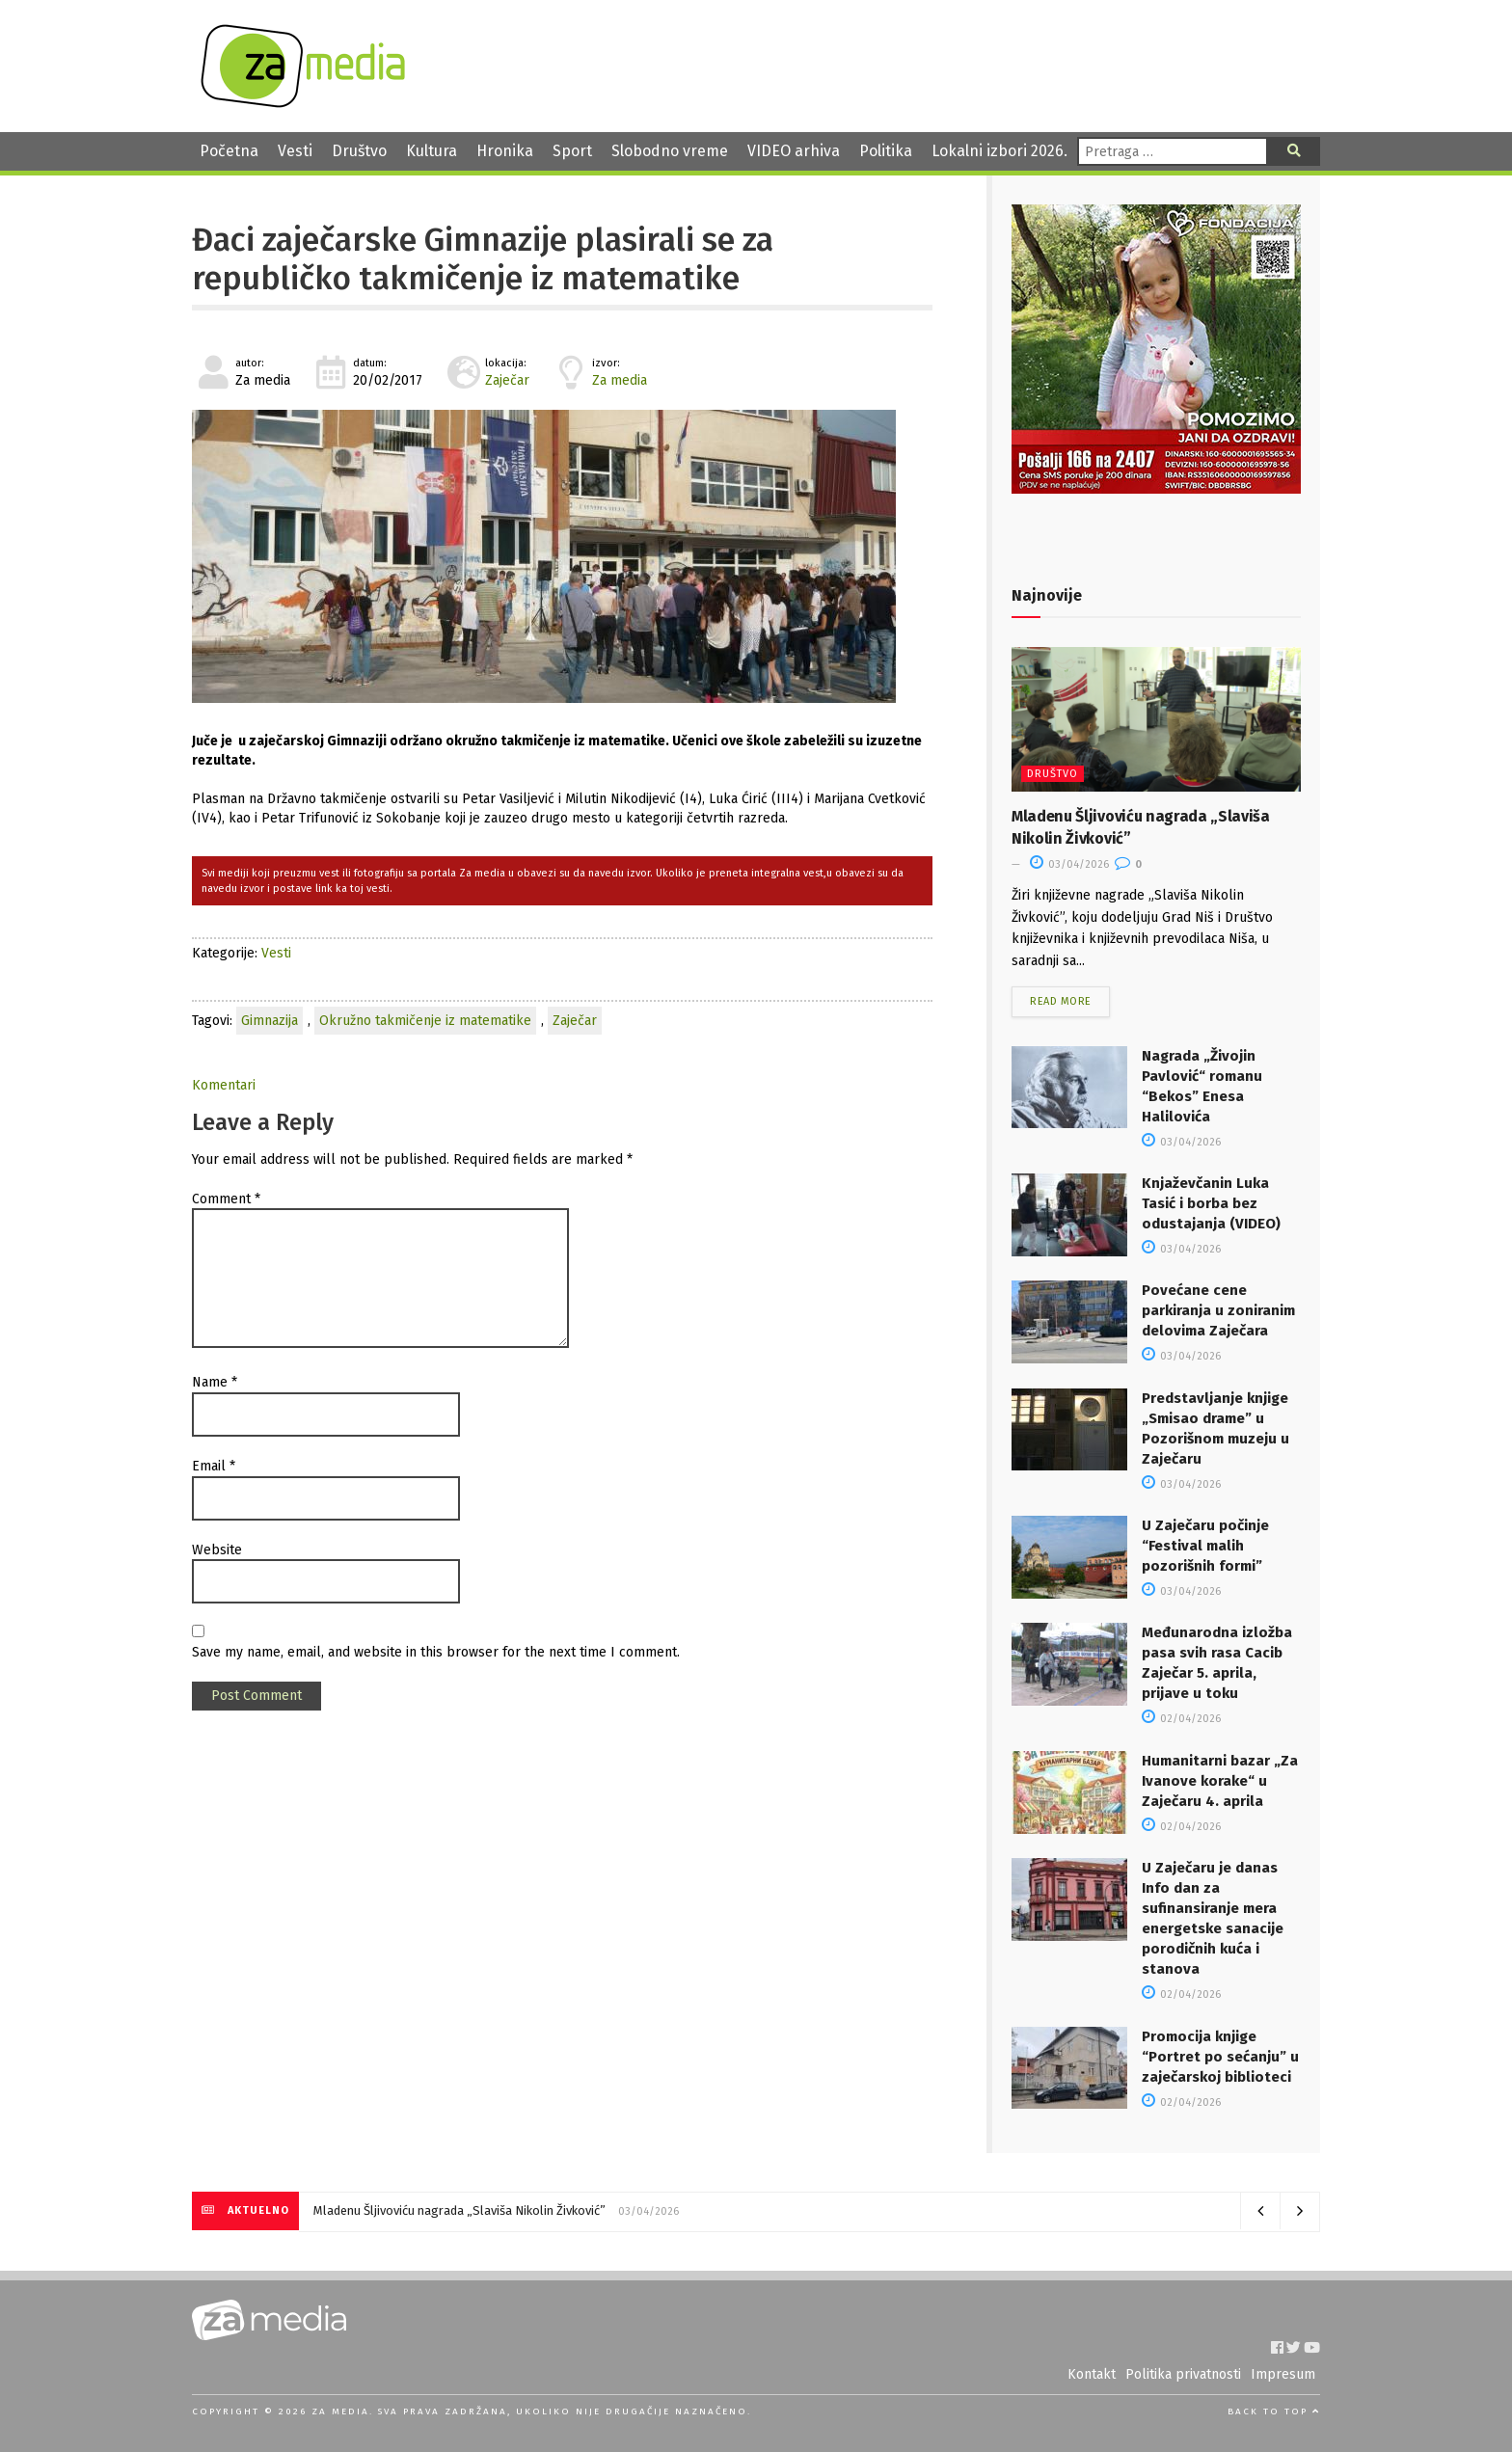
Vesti (295, 151)
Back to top (1274, 2411)
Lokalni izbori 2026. (999, 151)
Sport (572, 151)
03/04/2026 (1069, 864)
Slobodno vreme (669, 151)
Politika (885, 151)
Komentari (224, 1085)
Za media (619, 380)
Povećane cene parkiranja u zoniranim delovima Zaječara (1218, 1310)
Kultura (431, 151)
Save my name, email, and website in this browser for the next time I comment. (436, 1652)
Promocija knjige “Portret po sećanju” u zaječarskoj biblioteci (1220, 2057)
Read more (1061, 1001)
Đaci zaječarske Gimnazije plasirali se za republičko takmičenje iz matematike (482, 259)
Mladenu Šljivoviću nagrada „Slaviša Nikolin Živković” (459, 2210)
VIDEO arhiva (793, 151)
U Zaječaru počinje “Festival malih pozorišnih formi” (1205, 1546)
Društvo (359, 151)
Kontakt (1091, 2374)
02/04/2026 (1181, 1718)
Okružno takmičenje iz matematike (425, 1020)
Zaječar (507, 380)
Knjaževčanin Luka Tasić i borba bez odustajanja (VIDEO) (1211, 1203)
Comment (226, 1199)
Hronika (504, 151)
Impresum (1283, 2374)
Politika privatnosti (1183, 2374)
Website (217, 1550)
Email (213, 1466)
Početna (229, 151)
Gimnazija (269, 1020)
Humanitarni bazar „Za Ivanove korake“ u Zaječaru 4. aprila (1220, 1781)
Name (214, 1382)
